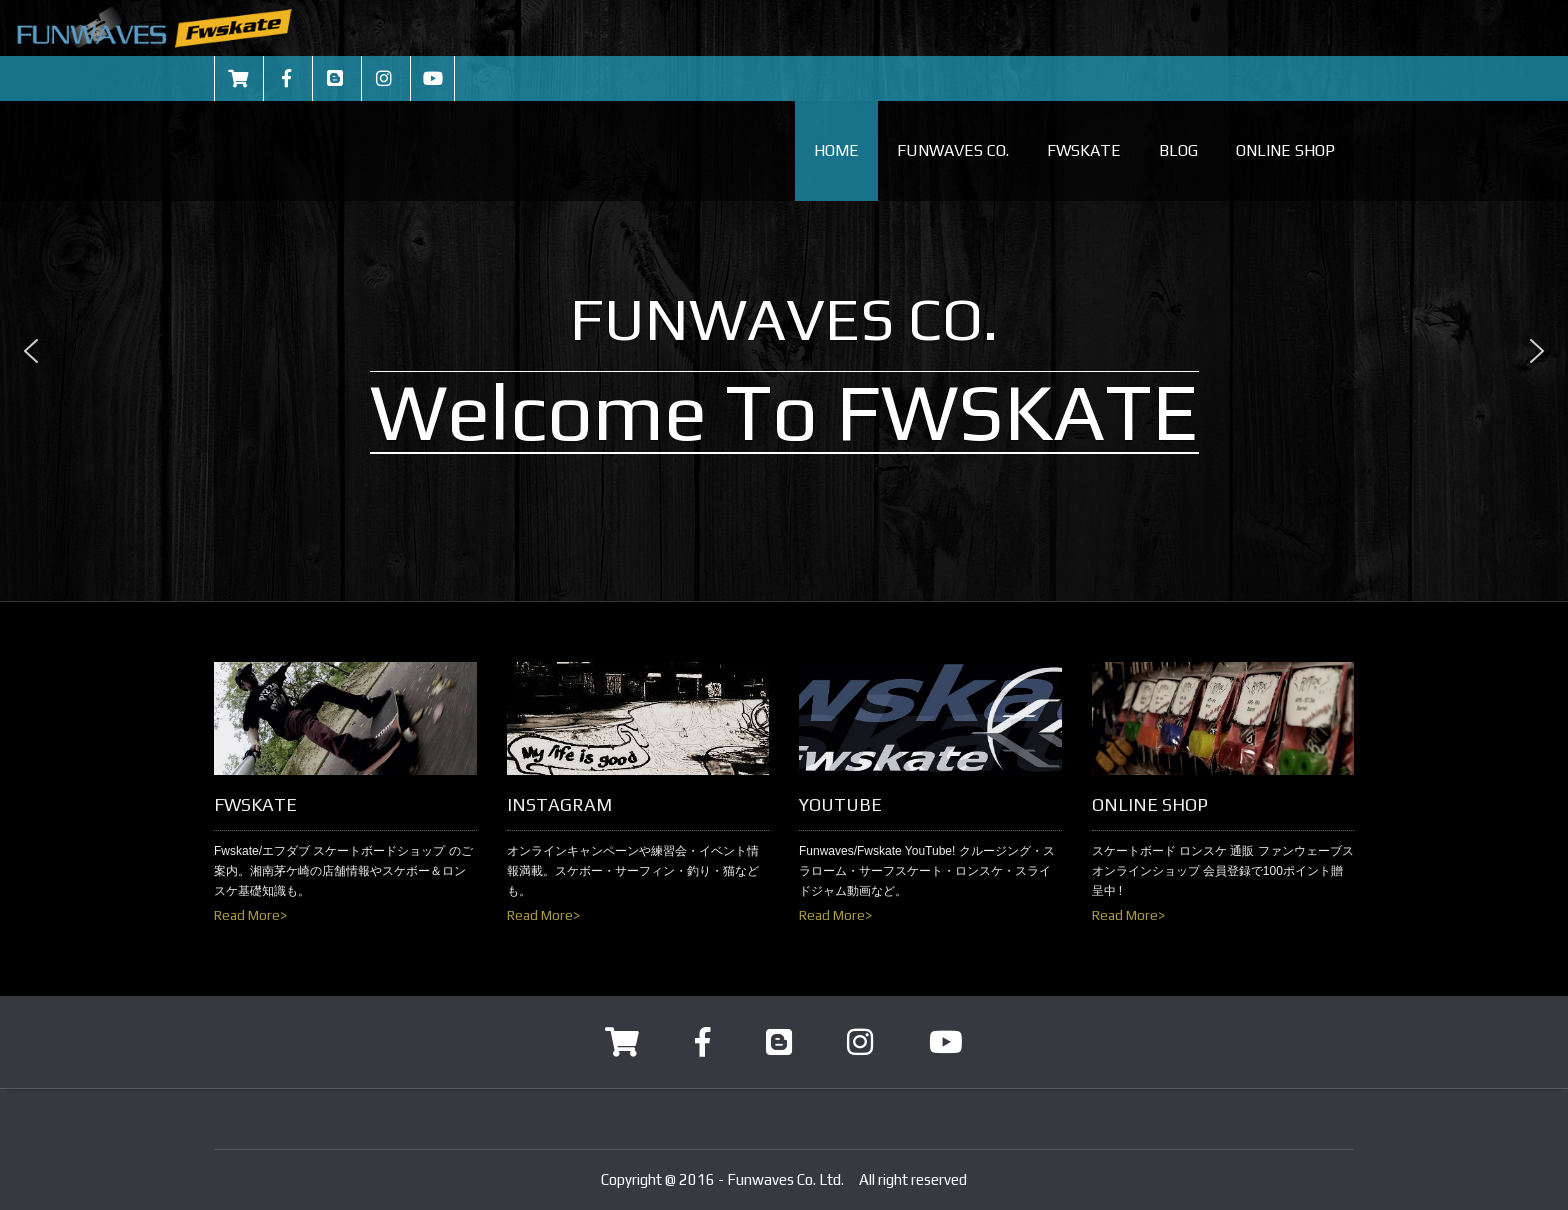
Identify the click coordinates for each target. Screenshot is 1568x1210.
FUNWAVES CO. (953, 150)
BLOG (1178, 150)
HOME (836, 150)
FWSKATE (1084, 150)
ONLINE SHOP (1285, 150)
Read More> (250, 915)
